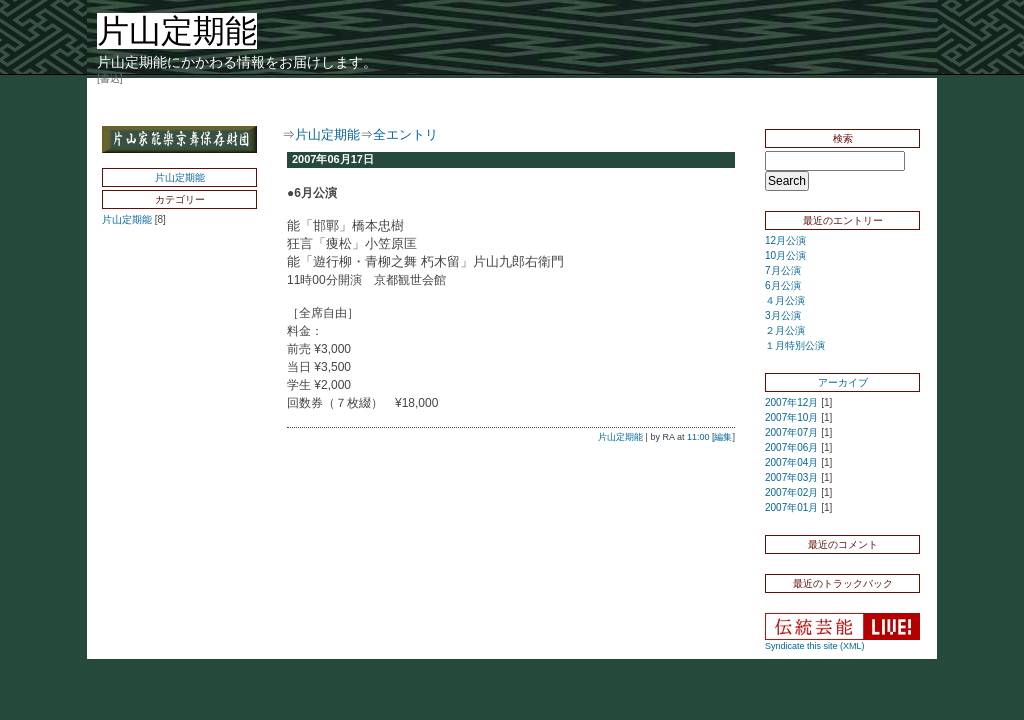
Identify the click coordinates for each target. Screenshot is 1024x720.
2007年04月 (791, 462)
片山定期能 (180, 177)
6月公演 (783, 285)
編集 (723, 437)
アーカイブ (843, 382)
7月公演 (783, 270)
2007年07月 (791, 432)
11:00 (698, 437)
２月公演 (785, 330)
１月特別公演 (795, 345)
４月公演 (785, 300)
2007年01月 (791, 507)
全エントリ (405, 134)
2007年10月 (791, 417)
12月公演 (785, 240)
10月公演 (785, 255)
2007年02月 (791, 492)
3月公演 (783, 315)
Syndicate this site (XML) (815, 646)
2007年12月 (791, 402)
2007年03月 (791, 477)
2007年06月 (791, 447)
